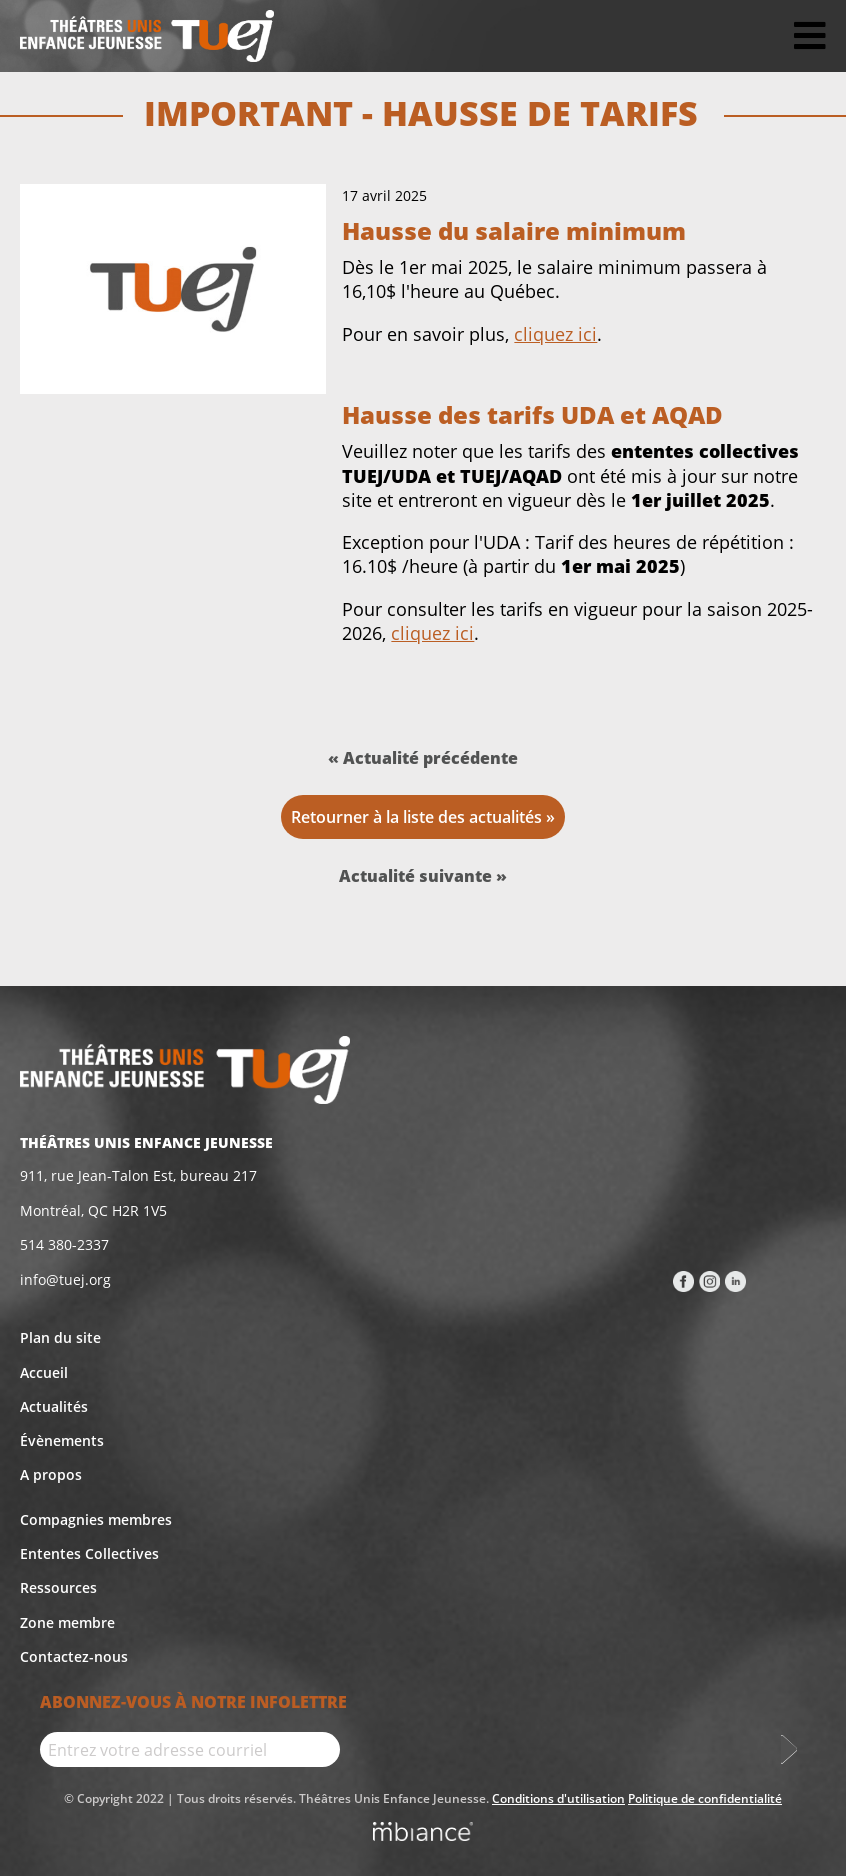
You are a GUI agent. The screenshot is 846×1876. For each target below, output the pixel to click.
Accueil (44, 1372)
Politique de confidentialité (705, 1798)
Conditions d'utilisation (558, 1798)
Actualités (54, 1406)
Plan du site (60, 1337)
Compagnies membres (96, 1519)
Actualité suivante (417, 876)
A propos (51, 1474)
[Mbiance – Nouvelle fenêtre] (423, 1834)
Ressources (58, 1587)
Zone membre (67, 1622)
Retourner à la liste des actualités (416, 817)
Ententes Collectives (89, 1553)
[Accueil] (147, 36)
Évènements (62, 1440)
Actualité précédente (430, 758)
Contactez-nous (74, 1656)
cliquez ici (555, 334)
